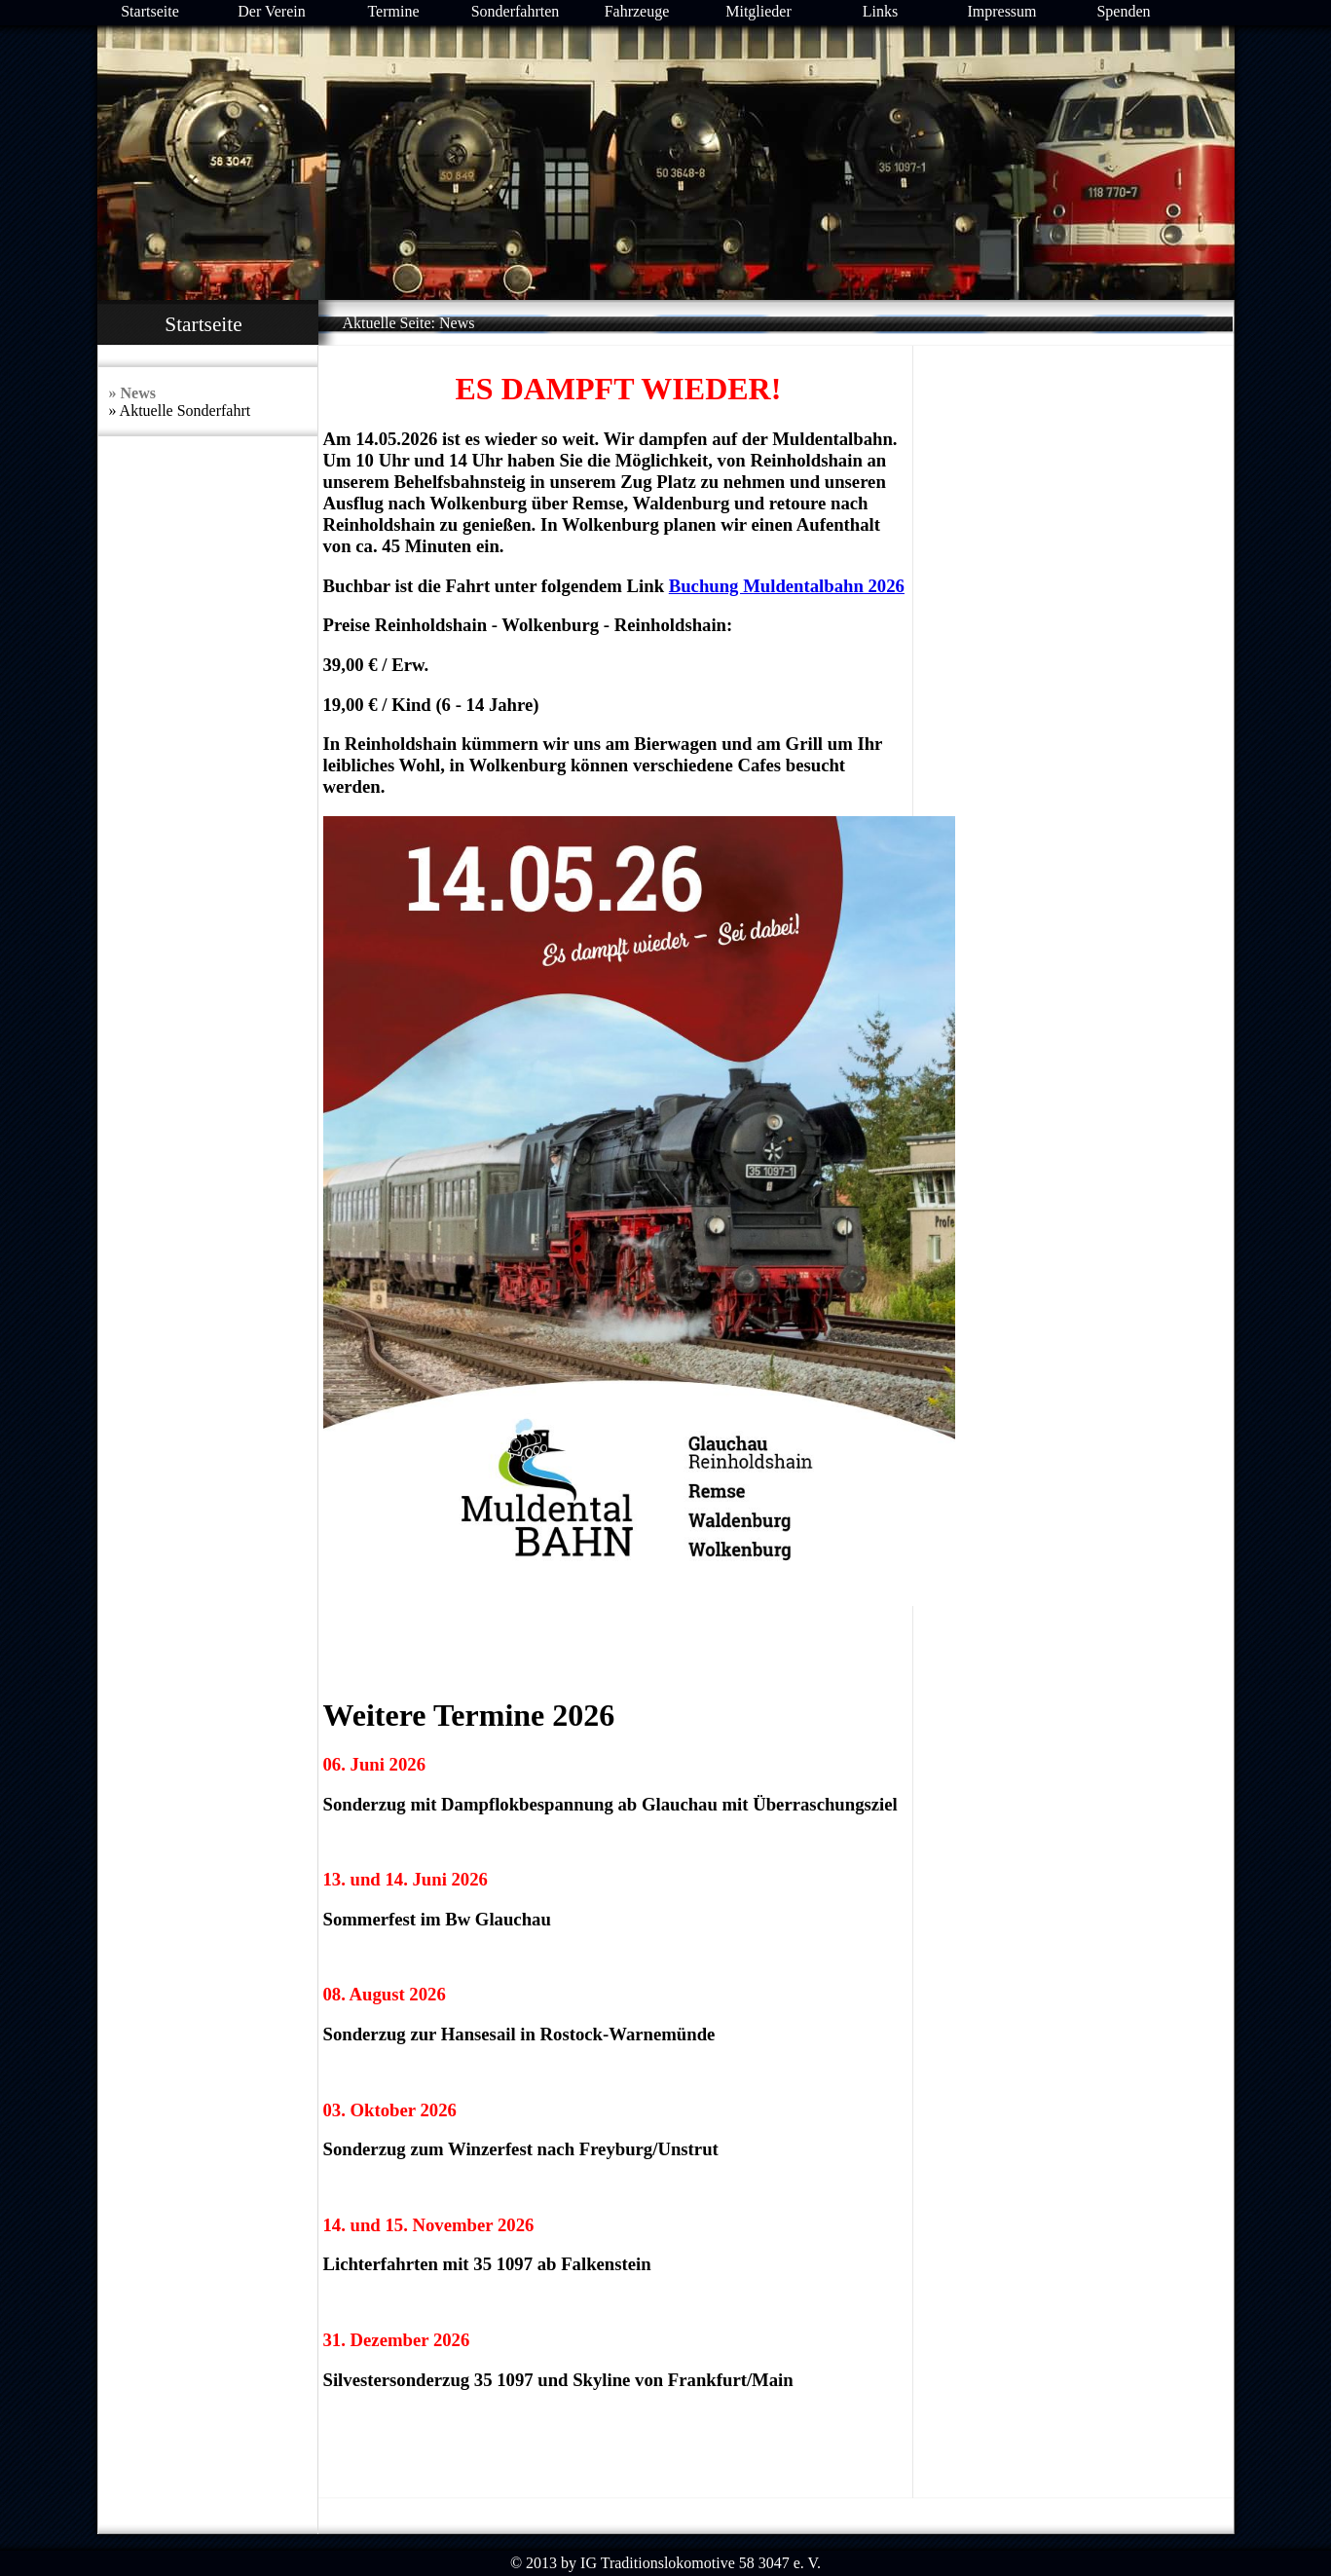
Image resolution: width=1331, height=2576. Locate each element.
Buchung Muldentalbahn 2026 (787, 586)
